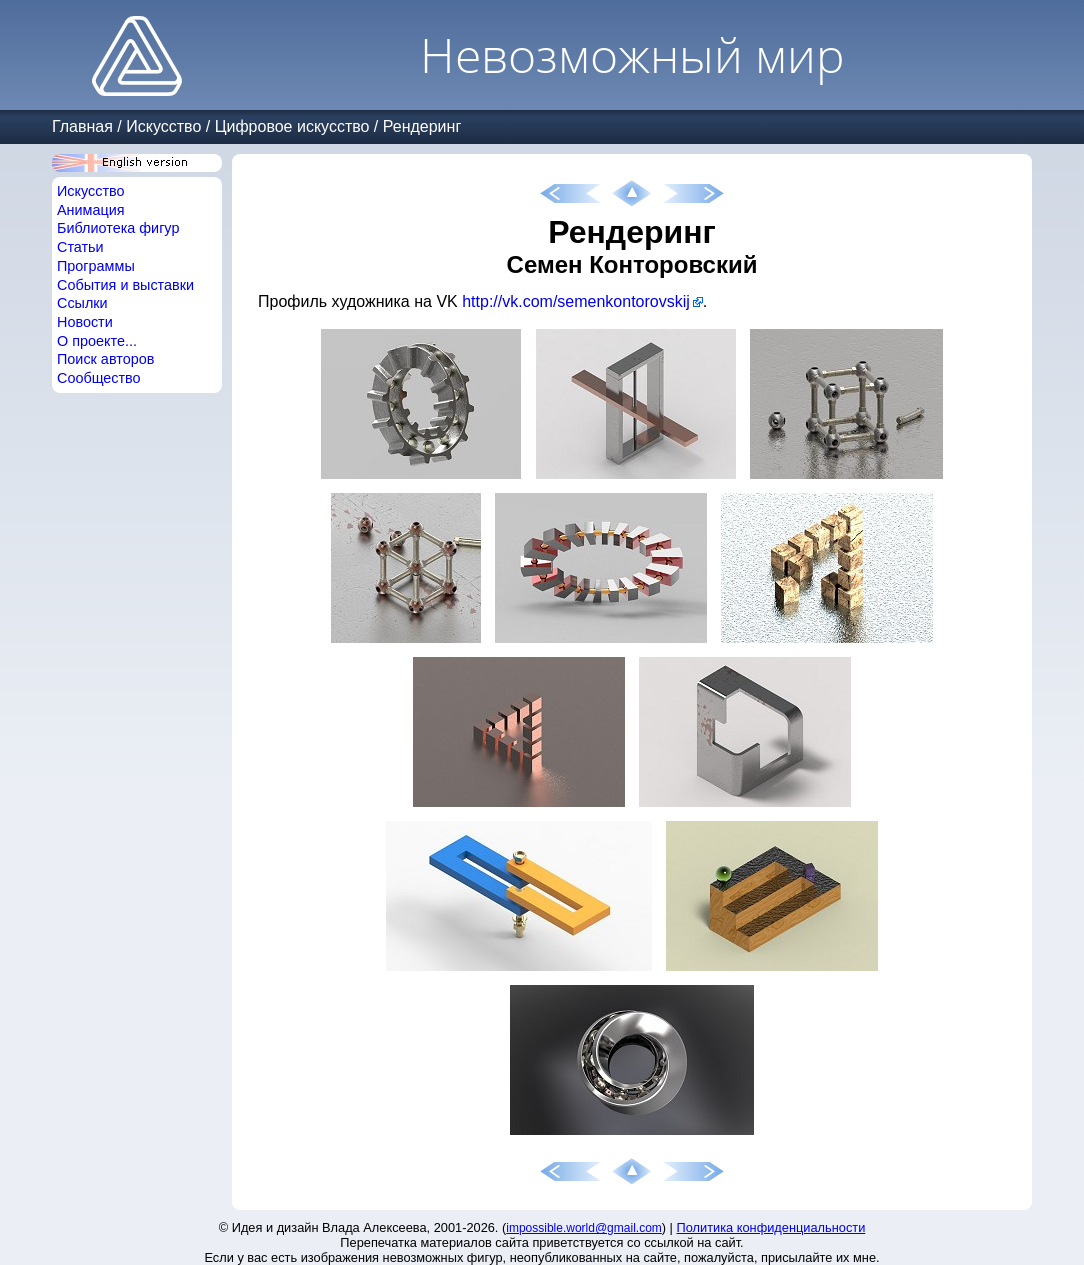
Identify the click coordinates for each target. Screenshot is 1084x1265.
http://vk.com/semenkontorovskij (576, 301)
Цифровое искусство (292, 126)
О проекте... (97, 341)
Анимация (91, 210)
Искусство (163, 126)
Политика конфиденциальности (771, 1227)
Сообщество (99, 378)
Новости (85, 322)
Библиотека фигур (118, 228)
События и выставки (125, 285)
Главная (82, 126)
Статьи (80, 247)
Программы (96, 266)
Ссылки (82, 303)
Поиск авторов (105, 359)
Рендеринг (422, 126)
